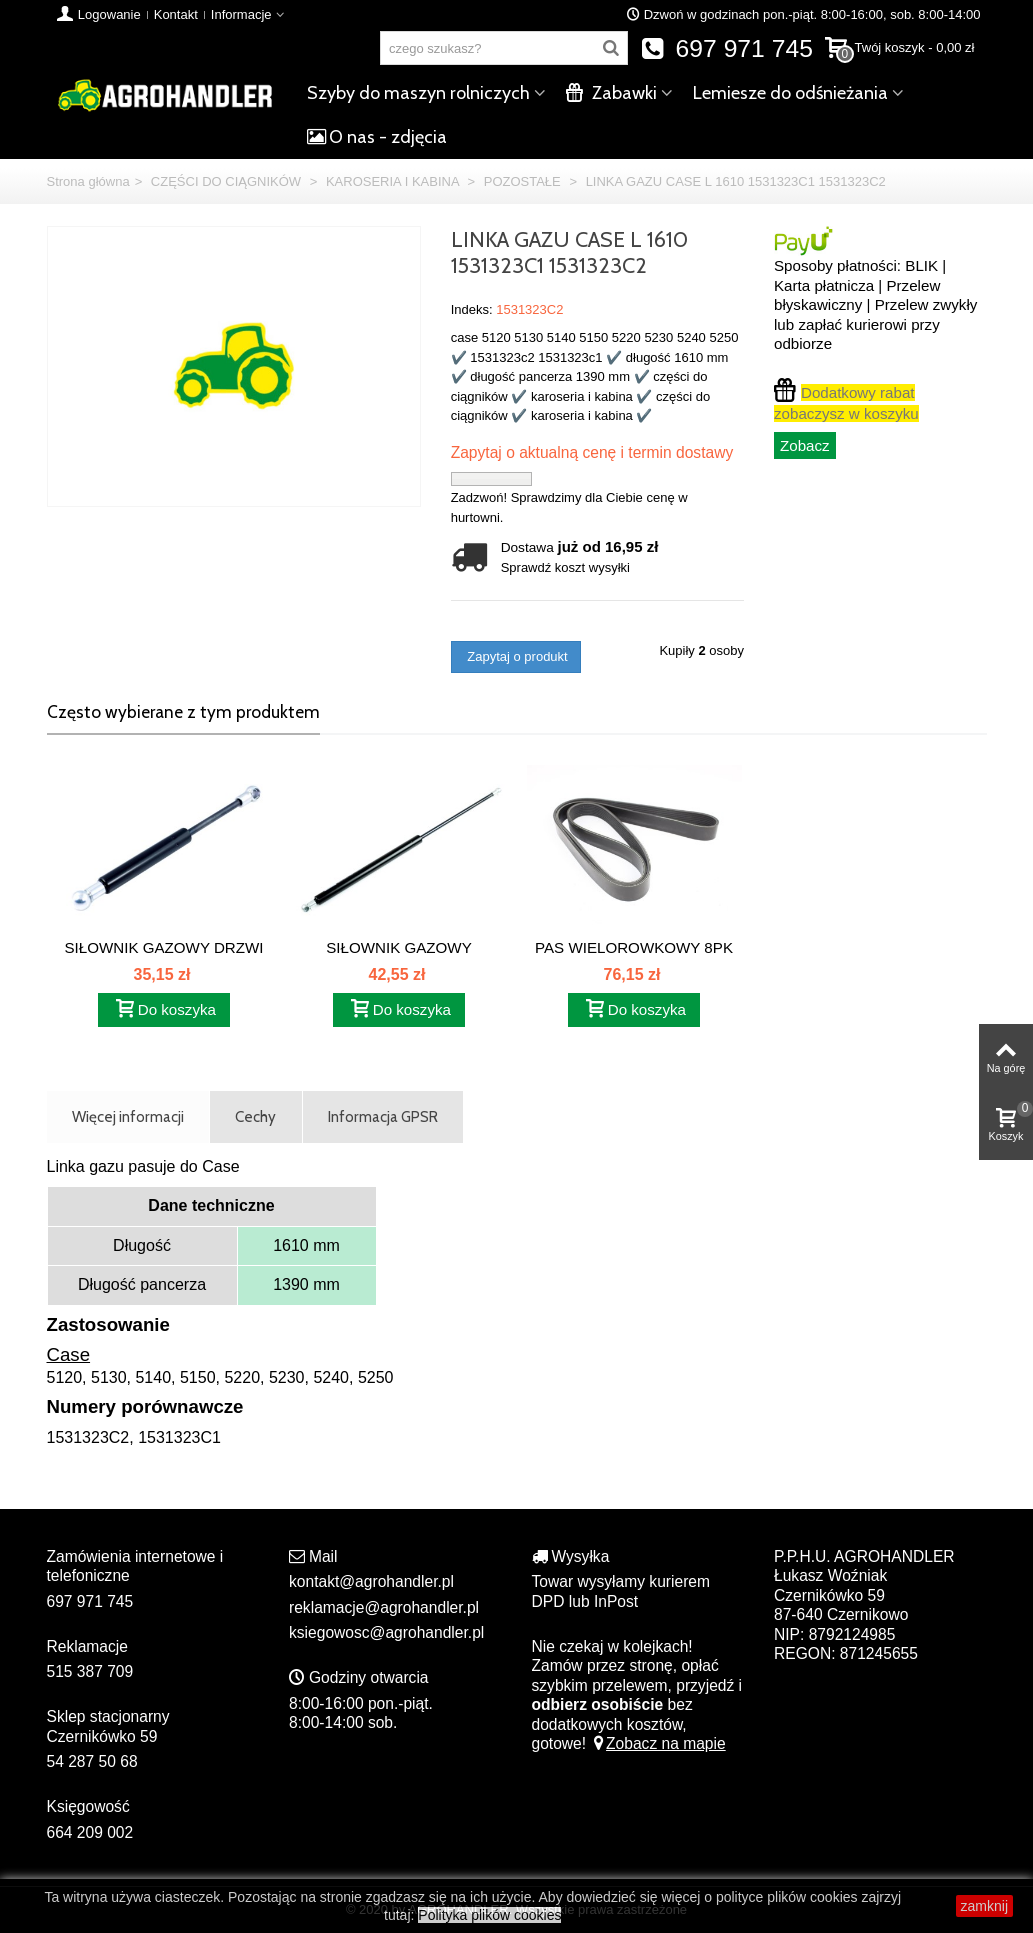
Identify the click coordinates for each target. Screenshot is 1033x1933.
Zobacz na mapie (657, 1743)
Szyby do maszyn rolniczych (418, 93)
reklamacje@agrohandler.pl (384, 1607)
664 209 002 (90, 1832)
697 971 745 (726, 48)
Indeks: (472, 309)
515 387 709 (90, 1671)
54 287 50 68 (92, 1761)
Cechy (255, 1116)
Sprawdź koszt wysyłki (565, 567)
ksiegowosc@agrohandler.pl (386, 1632)
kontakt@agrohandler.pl (371, 1581)
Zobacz (805, 445)
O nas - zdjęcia (377, 137)
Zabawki (611, 93)
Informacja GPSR (383, 1116)
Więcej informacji (128, 1116)
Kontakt (176, 14)
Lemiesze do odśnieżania (790, 93)
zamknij (984, 1906)
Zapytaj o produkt (516, 656)
